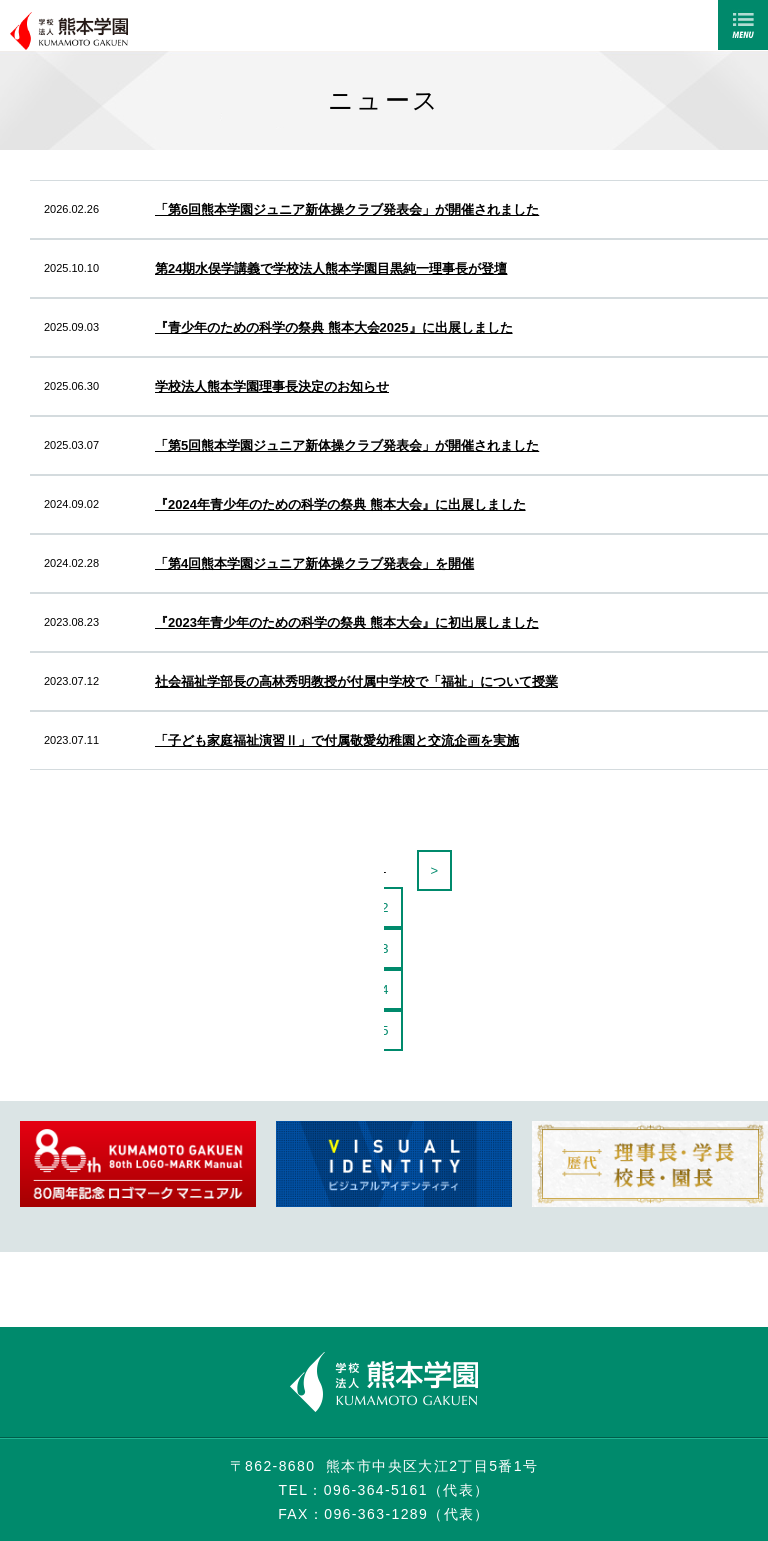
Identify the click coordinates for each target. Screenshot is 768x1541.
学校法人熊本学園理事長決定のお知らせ (272, 386)
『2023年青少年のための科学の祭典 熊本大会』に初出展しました (347, 622)
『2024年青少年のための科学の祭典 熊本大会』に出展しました (340, 504)
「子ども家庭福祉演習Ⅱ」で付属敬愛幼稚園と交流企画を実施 (337, 740)
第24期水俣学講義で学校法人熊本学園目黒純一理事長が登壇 (331, 268)
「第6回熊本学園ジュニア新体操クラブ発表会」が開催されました (347, 209)
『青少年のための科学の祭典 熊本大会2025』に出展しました (334, 327)
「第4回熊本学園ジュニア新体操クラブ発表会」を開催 (314, 563)
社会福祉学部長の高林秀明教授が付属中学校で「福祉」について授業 (356, 681)
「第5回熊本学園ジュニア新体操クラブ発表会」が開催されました (347, 445)
